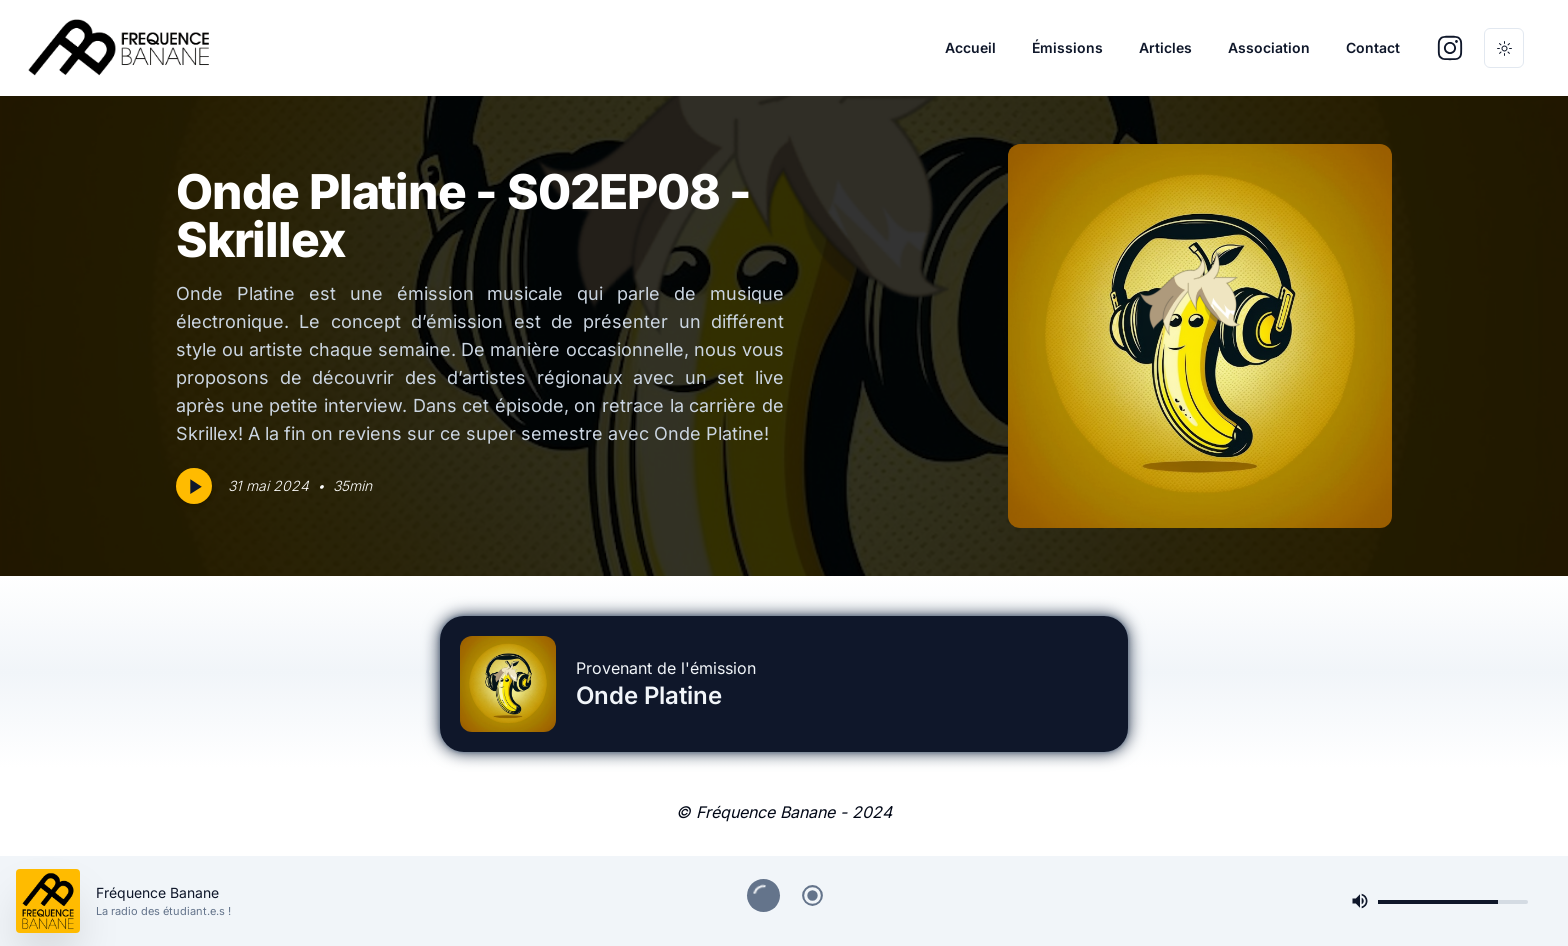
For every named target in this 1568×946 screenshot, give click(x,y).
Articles (1165, 47)
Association (1269, 47)
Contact (1373, 47)
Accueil (970, 47)
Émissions (1067, 47)
